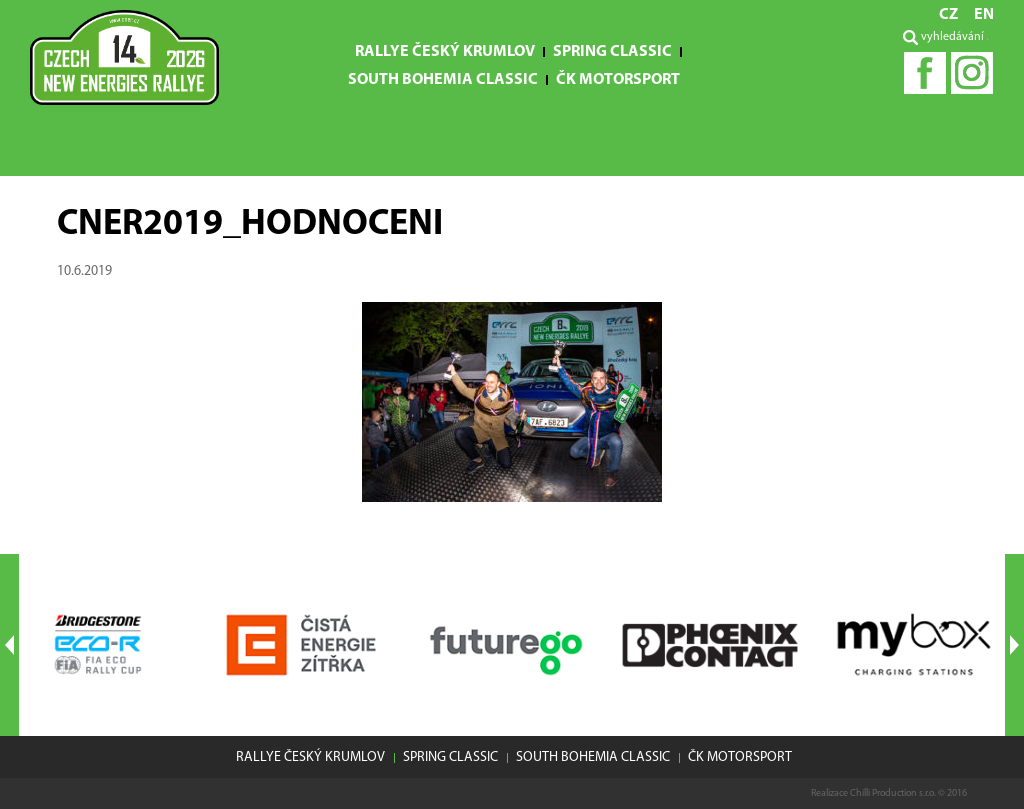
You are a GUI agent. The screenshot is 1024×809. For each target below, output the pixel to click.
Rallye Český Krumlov (445, 52)
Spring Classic (612, 52)
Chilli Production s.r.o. (893, 793)
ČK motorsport (618, 80)
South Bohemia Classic (443, 80)
